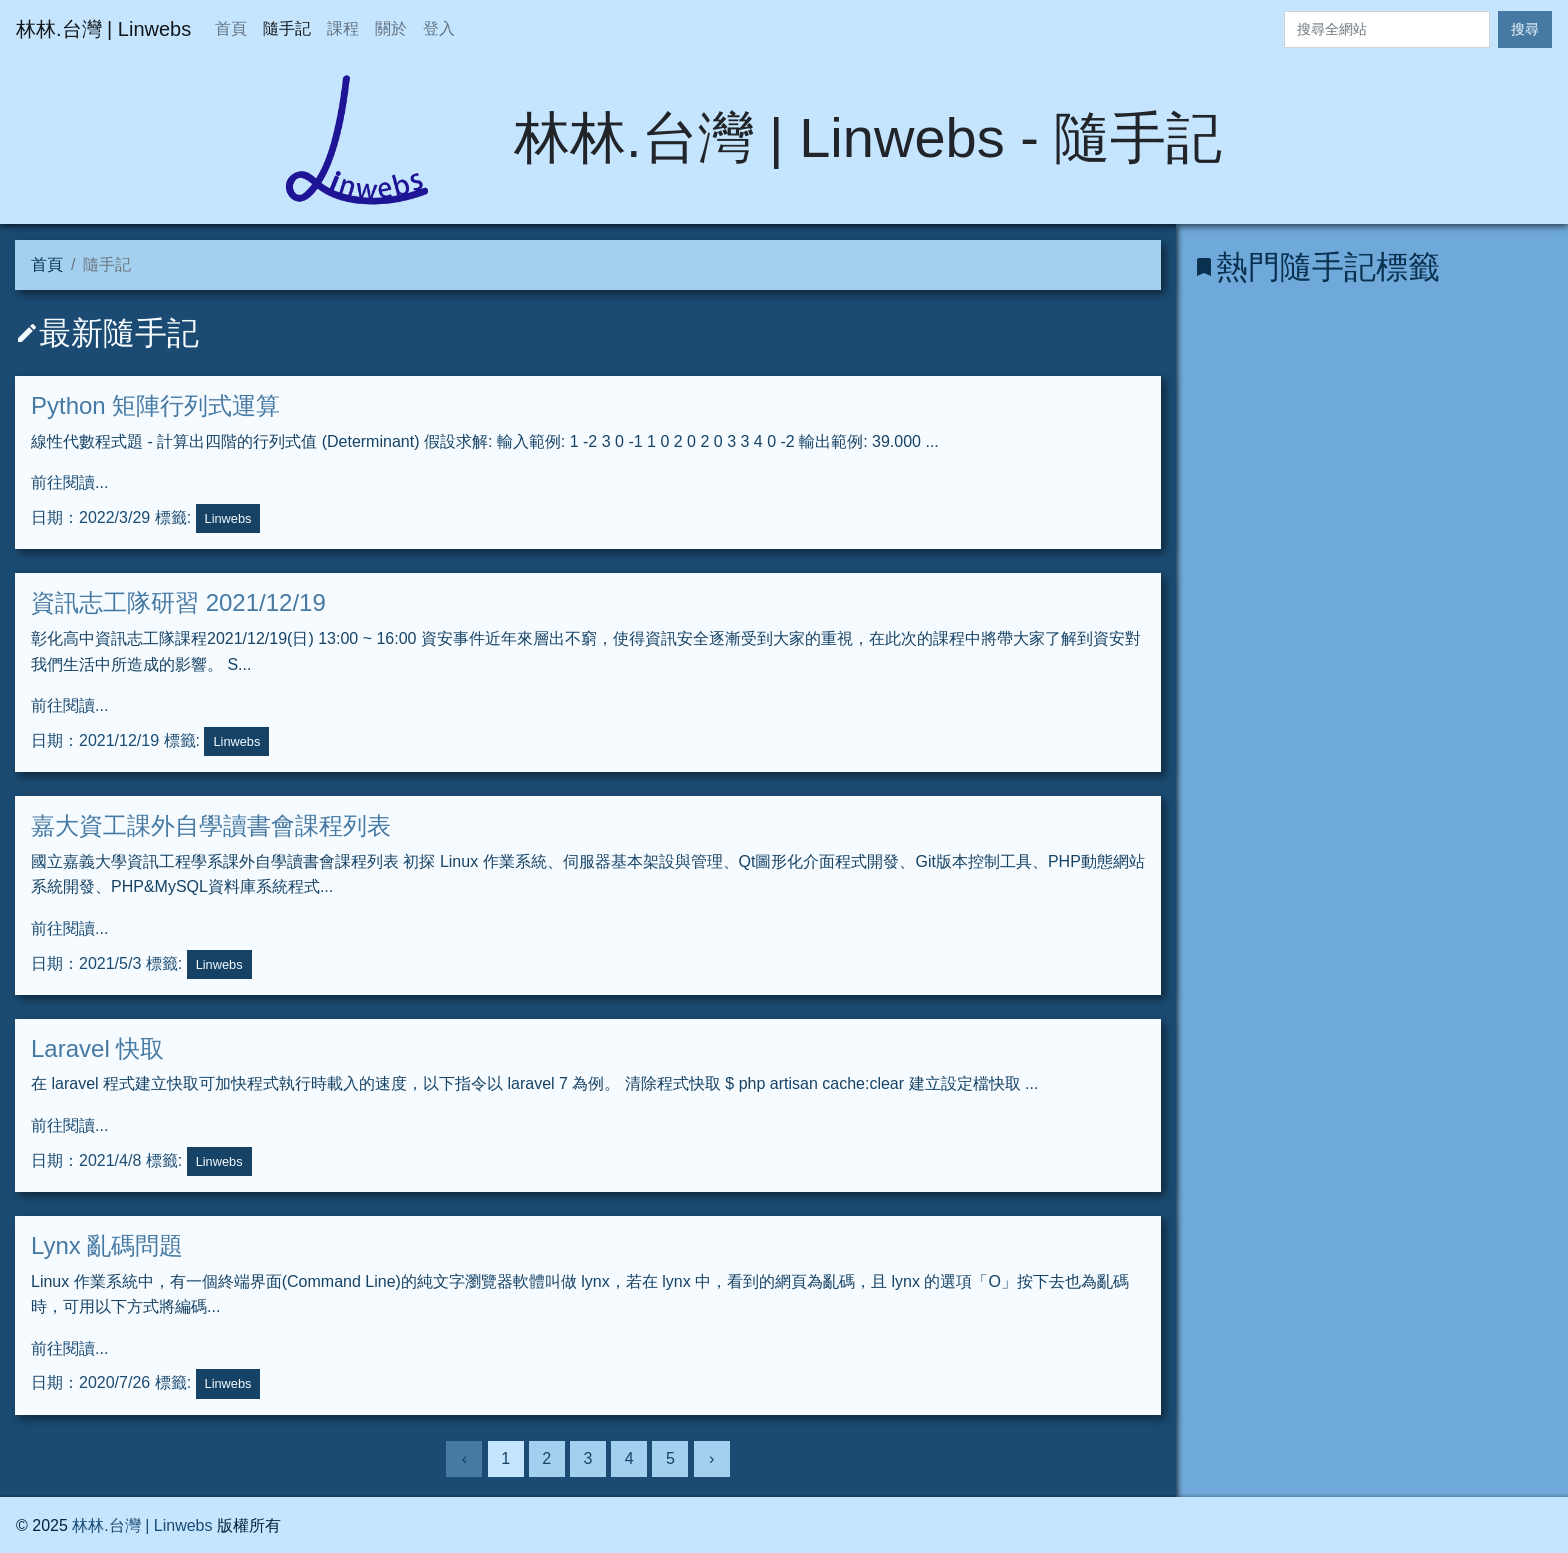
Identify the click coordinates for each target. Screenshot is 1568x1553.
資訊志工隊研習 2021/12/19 (178, 602)
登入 (439, 28)
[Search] (1387, 29)
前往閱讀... (69, 482)
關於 (391, 28)
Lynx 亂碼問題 (107, 1245)
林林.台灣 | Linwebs (142, 1525)
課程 (343, 28)
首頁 (231, 28)
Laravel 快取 (97, 1048)
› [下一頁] (711, 1458)
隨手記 (287, 28)
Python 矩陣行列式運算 (155, 405)
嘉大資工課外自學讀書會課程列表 (211, 825)
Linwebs (228, 518)
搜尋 (1525, 29)
